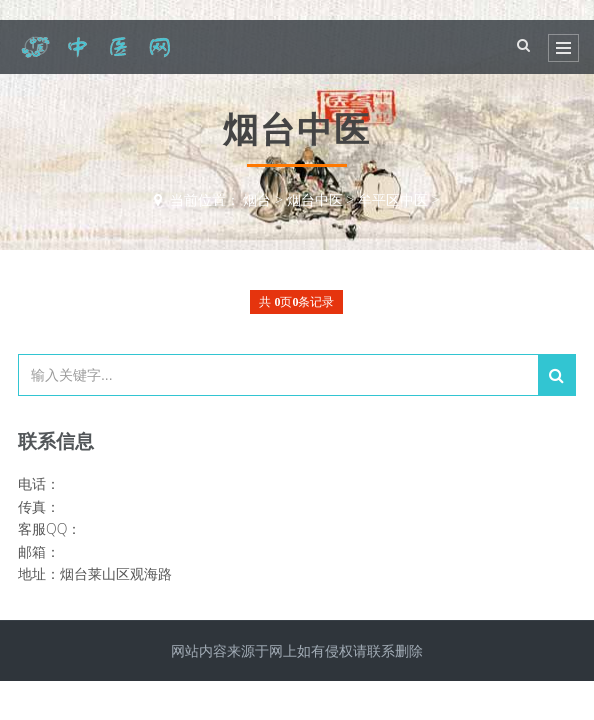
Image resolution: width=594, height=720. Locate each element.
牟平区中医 (393, 199)
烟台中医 (315, 199)
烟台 (257, 199)
